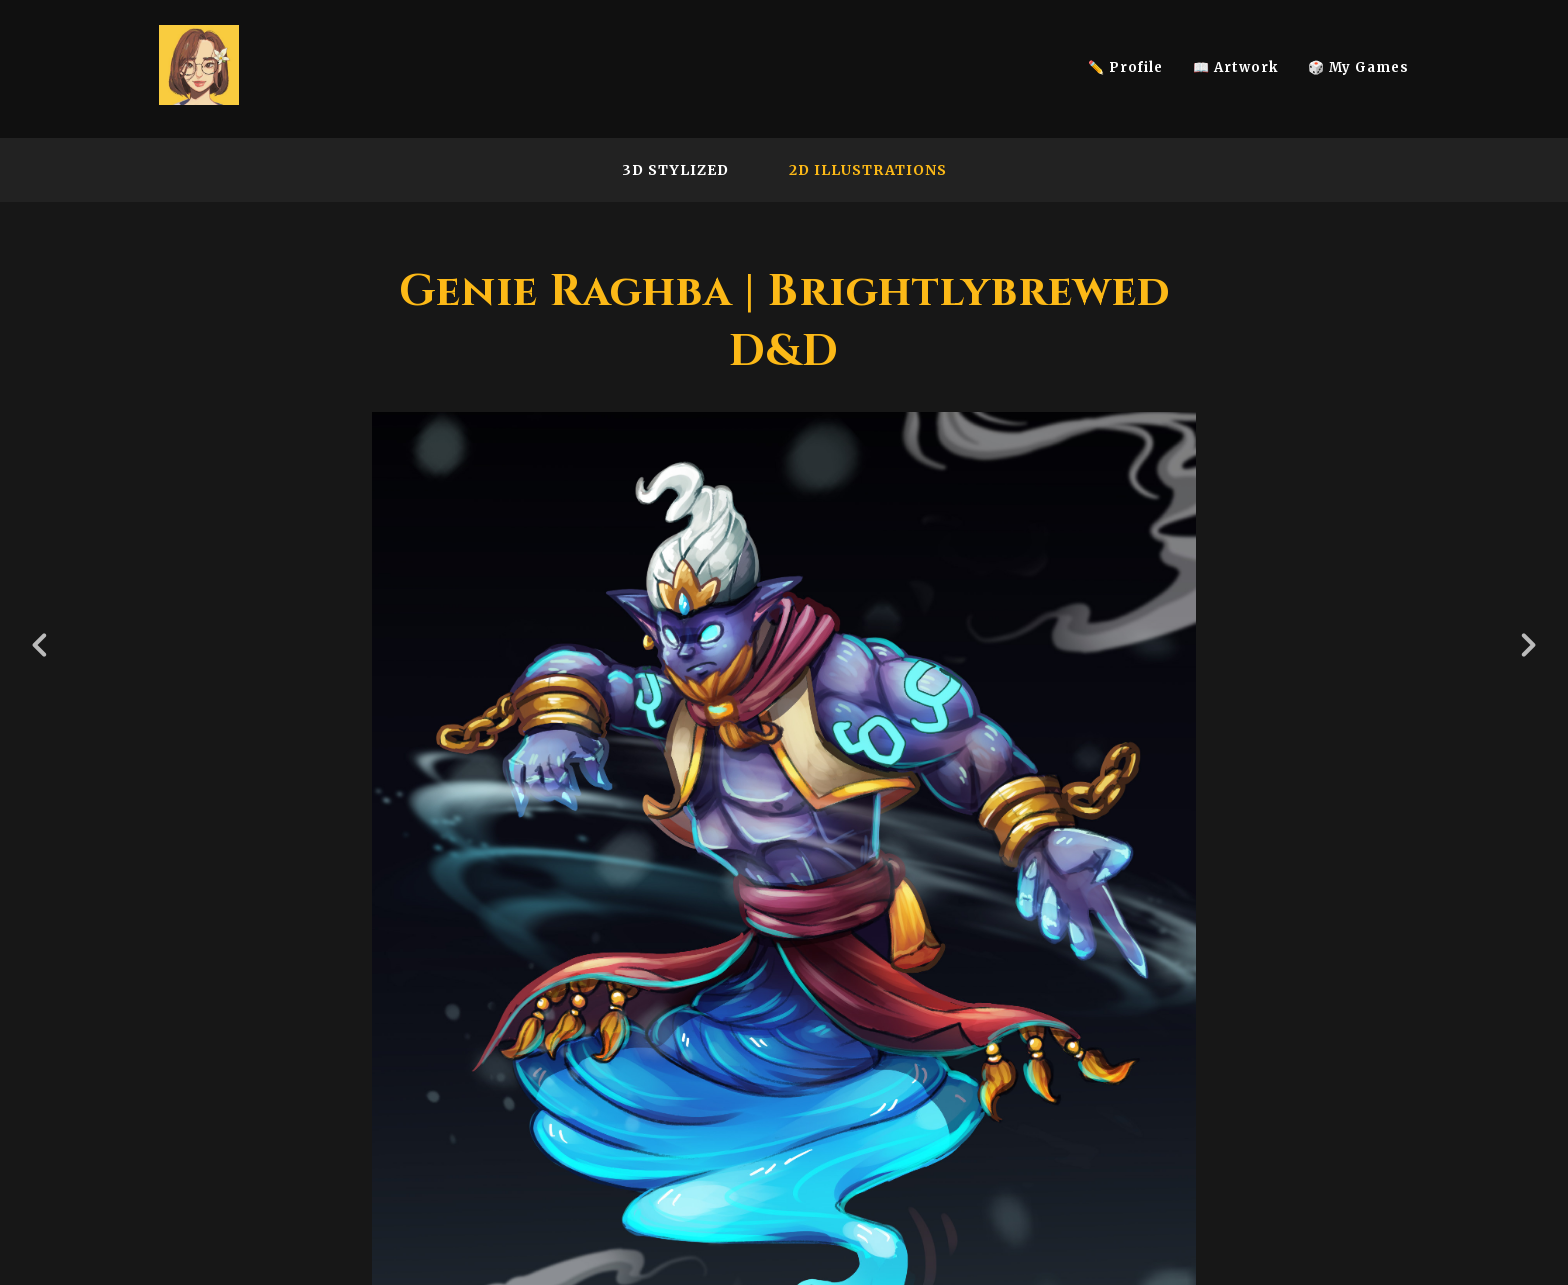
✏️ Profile (1125, 67)
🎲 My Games (1358, 67)
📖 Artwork (1235, 67)
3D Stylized (675, 170)
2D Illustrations (868, 170)
